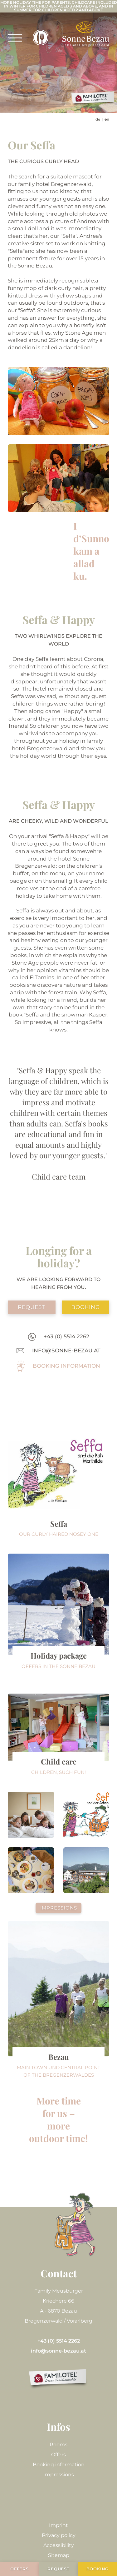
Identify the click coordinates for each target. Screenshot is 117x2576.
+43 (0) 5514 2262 (58, 2341)
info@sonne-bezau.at (58, 2351)
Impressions (58, 1908)
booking (85, 1307)
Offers (58, 2455)
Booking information (59, 2465)
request (31, 1307)
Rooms (58, 2445)
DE (97, 119)
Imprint (58, 2525)
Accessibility (58, 2545)
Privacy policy (59, 2535)
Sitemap (58, 2555)
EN (107, 119)
